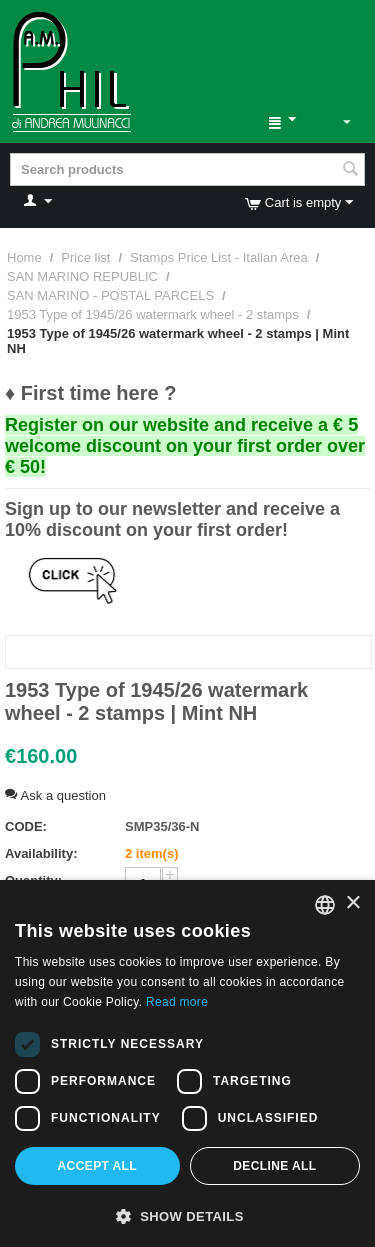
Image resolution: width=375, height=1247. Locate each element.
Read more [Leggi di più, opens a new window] (177, 1002)
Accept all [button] (98, 1166)
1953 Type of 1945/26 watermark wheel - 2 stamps (153, 314)
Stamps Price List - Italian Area (219, 257)
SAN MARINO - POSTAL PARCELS (110, 295)
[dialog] (187, 1063)
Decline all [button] (274, 1166)
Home (24, 257)
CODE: (26, 826)
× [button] (352, 903)
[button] (187, 1215)
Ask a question (55, 795)
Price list (85, 257)
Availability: (41, 853)
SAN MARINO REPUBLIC (82, 276)
